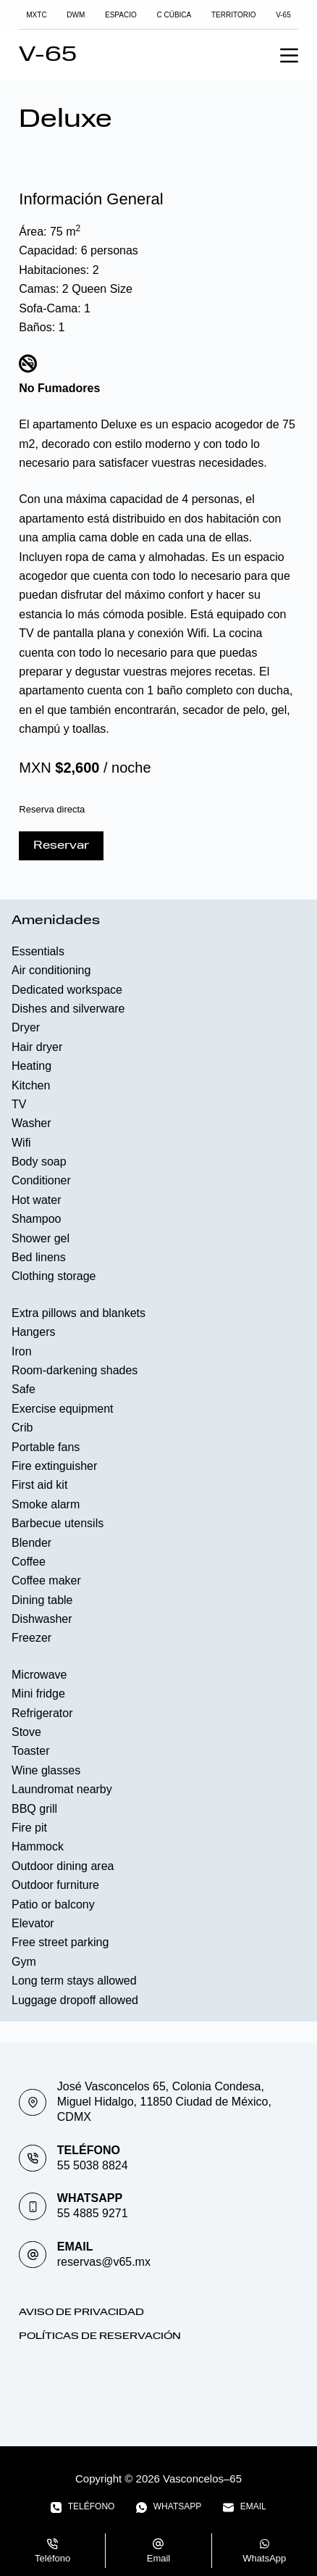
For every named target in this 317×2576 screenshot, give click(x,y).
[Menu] (289, 55)
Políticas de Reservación (100, 2336)
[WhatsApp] (168, 2507)
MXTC (36, 15)
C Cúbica (173, 15)
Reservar (61, 846)
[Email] (244, 2507)
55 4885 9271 (92, 2213)
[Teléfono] (82, 2507)
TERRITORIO (233, 15)
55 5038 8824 (92, 2165)
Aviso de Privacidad (81, 2312)
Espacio (121, 15)
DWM (76, 15)
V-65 (283, 15)
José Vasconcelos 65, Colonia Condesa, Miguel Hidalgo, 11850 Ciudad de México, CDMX (164, 2101)
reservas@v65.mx (104, 2262)
